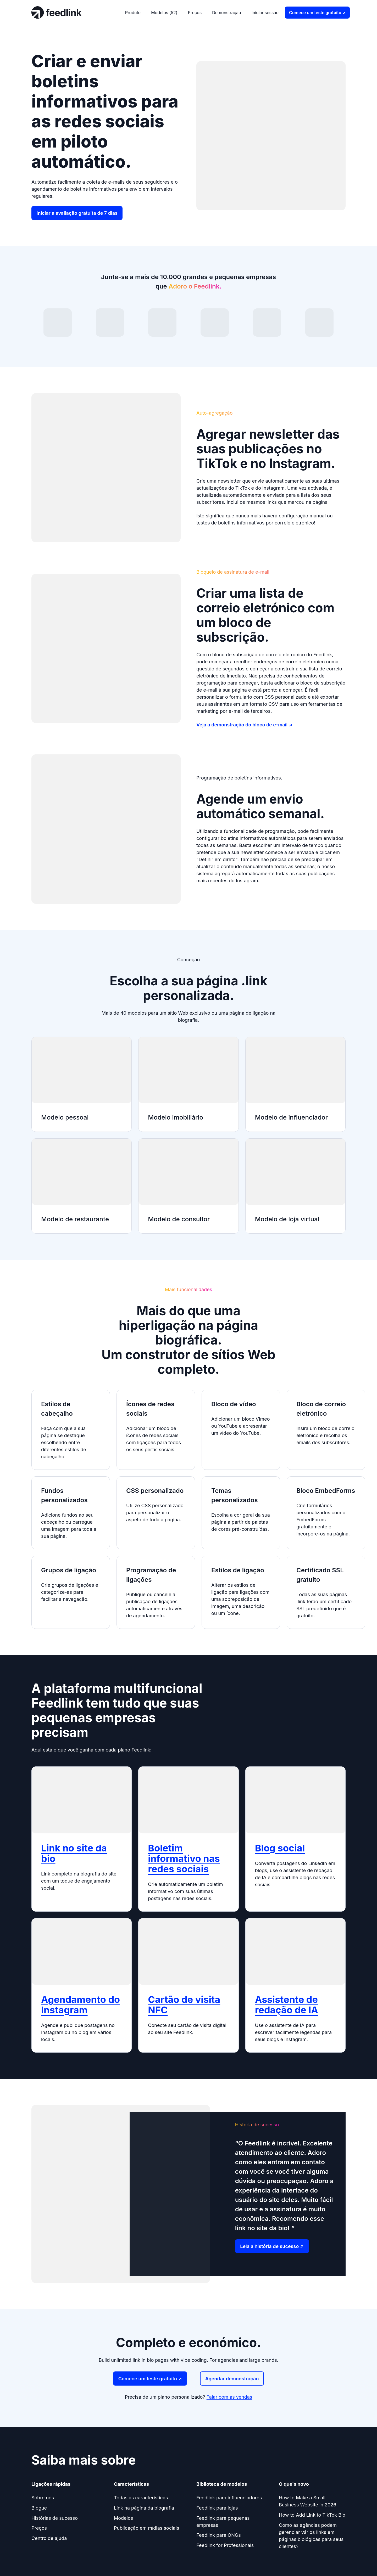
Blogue (39, 2508)
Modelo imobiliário (175, 1117)
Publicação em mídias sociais (146, 2528)
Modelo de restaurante (75, 1219)
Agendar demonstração (232, 2378)
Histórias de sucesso (54, 2518)
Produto (133, 12)
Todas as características (141, 2497)
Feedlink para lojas (217, 2508)
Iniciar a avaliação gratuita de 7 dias (77, 213)
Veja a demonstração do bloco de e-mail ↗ (244, 724)
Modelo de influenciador (291, 1117)
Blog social (280, 1848)
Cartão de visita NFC (184, 2005)
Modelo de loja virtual (287, 1219)
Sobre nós (42, 2497)
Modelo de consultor (179, 1219)
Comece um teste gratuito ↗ (317, 12)
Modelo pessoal (64, 1117)
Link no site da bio (74, 1853)
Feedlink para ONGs (218, 2535)
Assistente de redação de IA (286, 2005)
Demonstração (226, 12)
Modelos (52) (164, 12)
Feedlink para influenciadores (229, 2497)
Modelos (123, 2518)
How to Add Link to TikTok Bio (312, 2515)
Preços (195, 12)
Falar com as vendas (229, 2397)
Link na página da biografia (144, 2508)
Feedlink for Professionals (225, 2545)
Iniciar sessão (265, 12)
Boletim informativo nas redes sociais (184, 1858)
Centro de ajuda (49, 2538)
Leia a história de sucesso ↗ (272, 2246)
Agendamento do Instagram (80, 2005)
